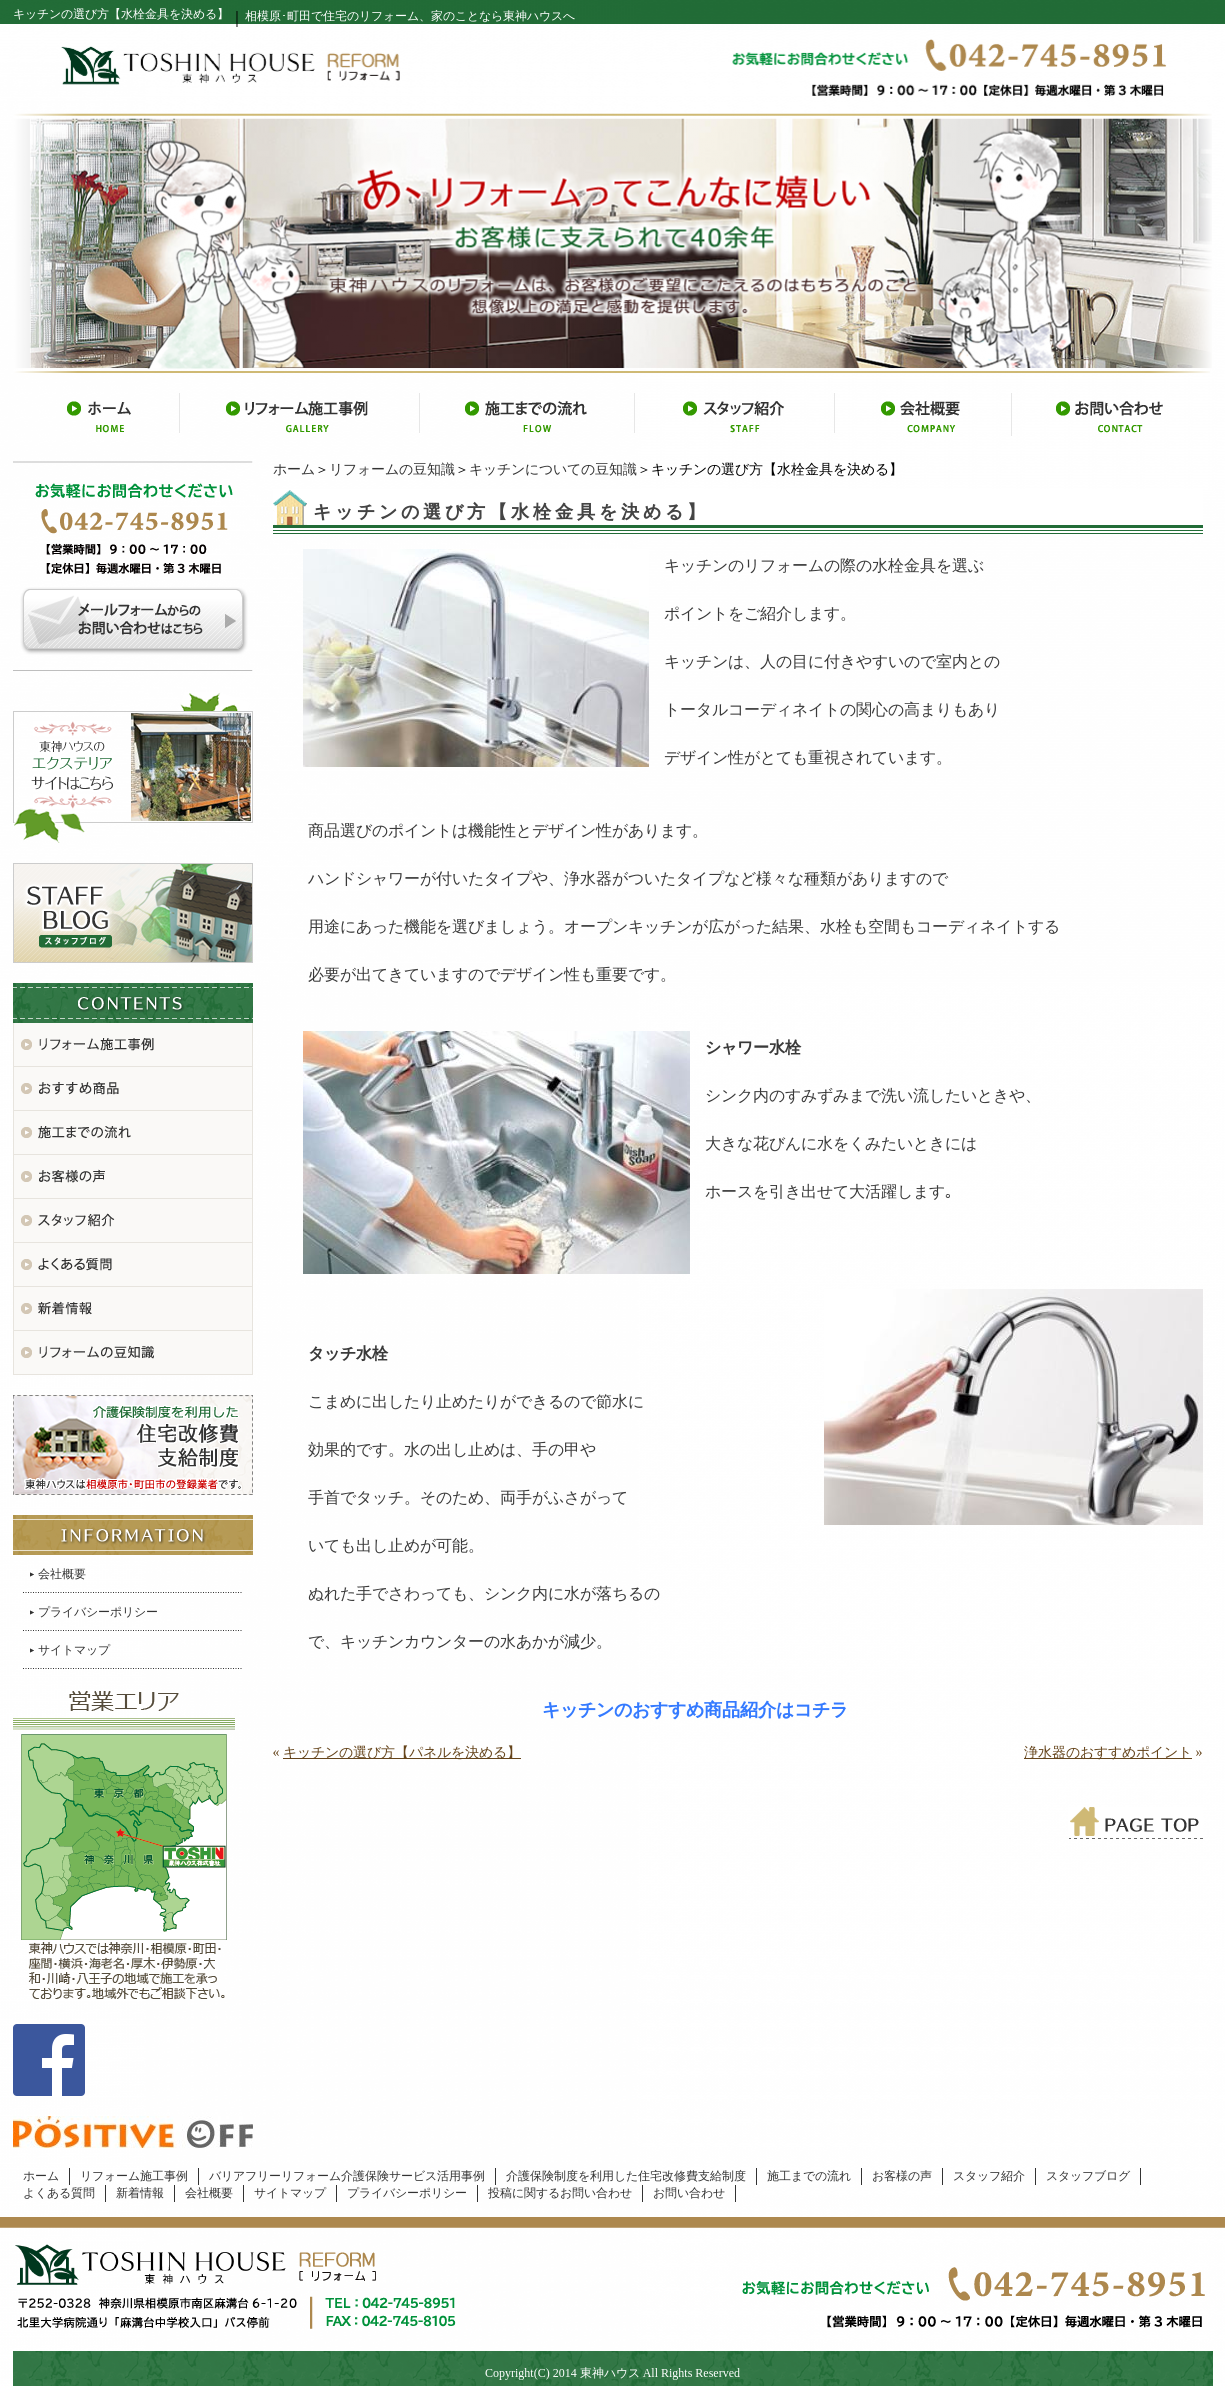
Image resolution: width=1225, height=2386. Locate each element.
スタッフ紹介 (989, 2176)
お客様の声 (902, 2176)
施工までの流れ (809, 2176)
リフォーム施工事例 (134, 2176)
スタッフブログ (1088, 2176)
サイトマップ (74, 1650)
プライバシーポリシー (98, 1612)
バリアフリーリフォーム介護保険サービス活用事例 (347, 2176)
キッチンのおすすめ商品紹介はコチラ (695, 1710)
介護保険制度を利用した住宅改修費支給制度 (626, 2176)
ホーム (294, 469)
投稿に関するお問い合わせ (560, 2193)
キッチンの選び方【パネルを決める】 (402, 1752)
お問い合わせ (689, 2193)
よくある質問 (59, 2193)
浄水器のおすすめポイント (1108, 1752)
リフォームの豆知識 (392, 469)
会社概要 (62, 1574)
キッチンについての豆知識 (553, 469)
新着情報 (140, 2193)
